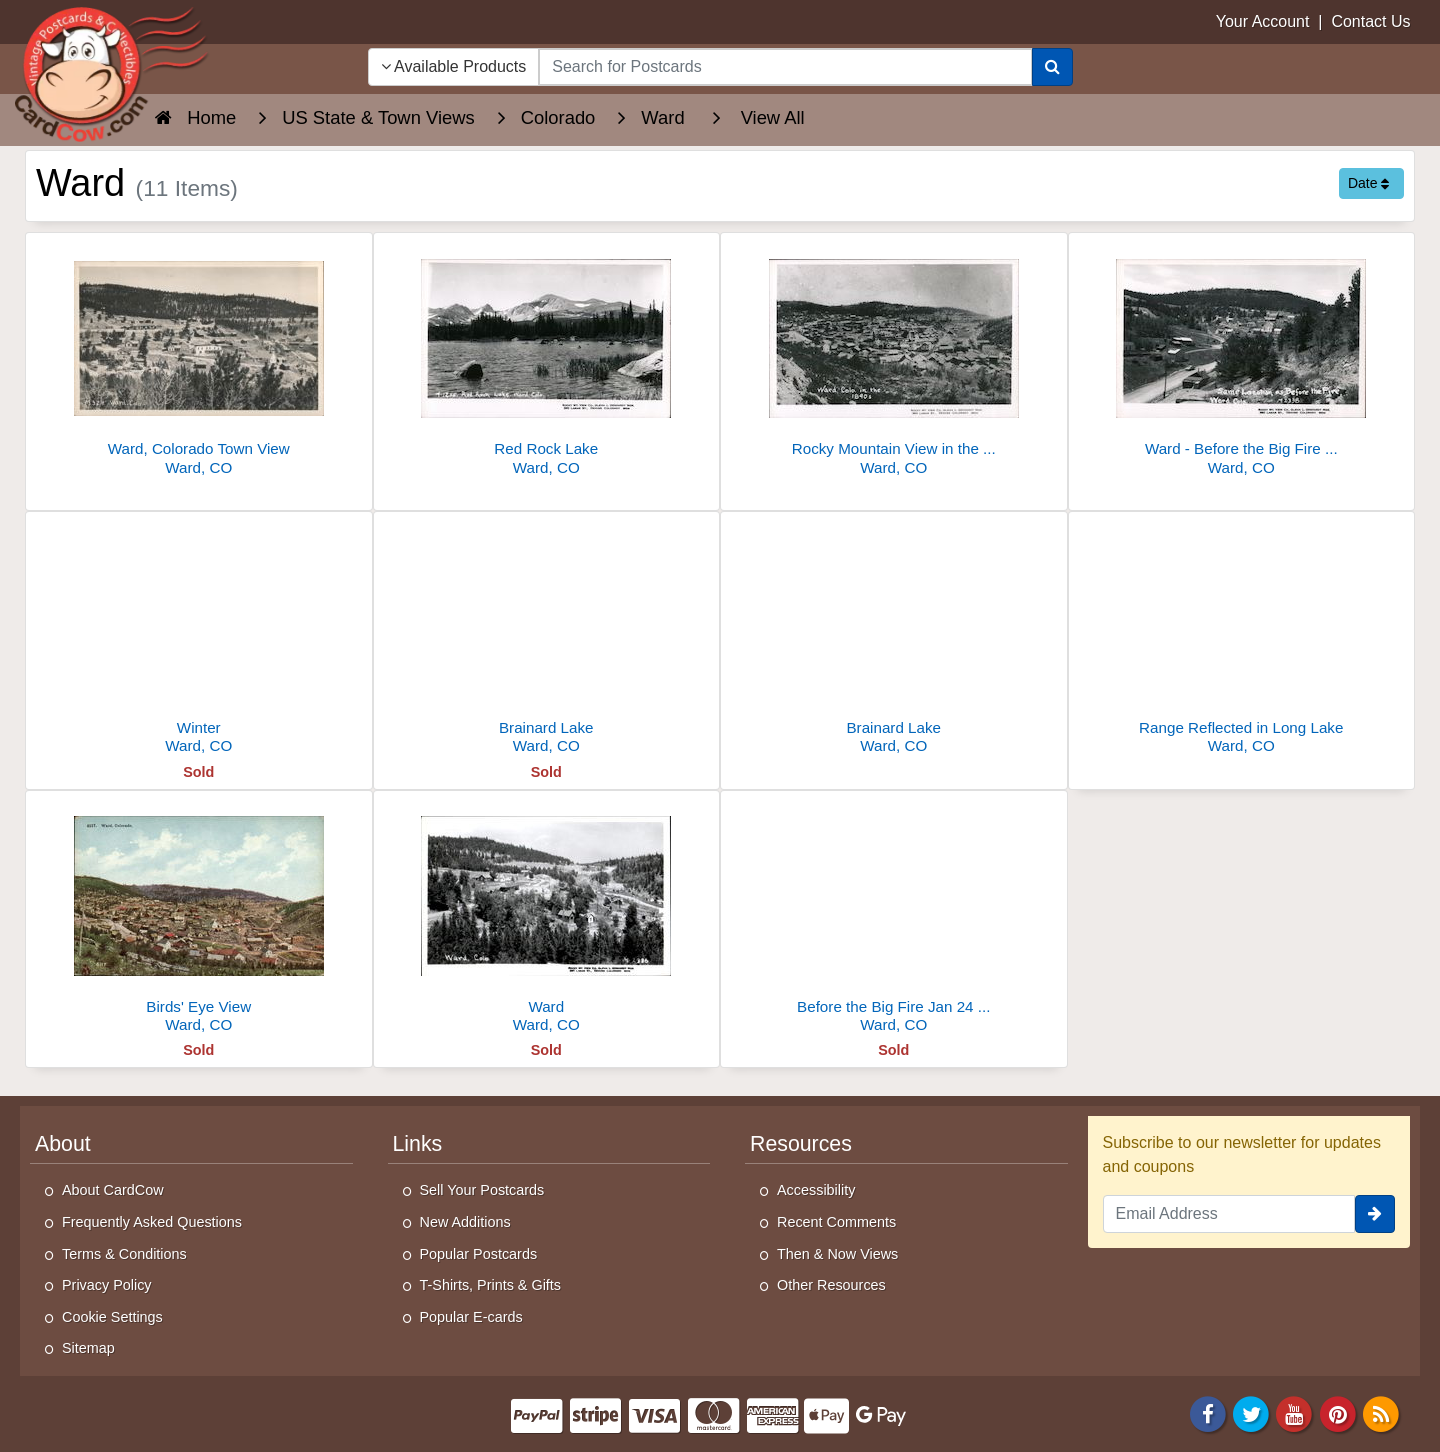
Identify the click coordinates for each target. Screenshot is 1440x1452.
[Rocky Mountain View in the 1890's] (894, 359)
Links (418, 1144)
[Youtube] (1295, 1412)
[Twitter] (1251, 1412)
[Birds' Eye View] (199, 917)
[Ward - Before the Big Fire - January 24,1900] (1242, 359)
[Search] (1052, 67)
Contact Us (1370, 21)
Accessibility (816, 1190)
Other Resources (831, 1285)
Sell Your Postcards (482, 1190)
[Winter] (199, 638)
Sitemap (88, 1348)
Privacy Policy (107, 1285)
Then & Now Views (837, 1254)
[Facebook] (1208, 1412)
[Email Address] (1229, 1214)
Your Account (1263, 21)
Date (1368, 183)
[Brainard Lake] (547, 638)
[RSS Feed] (1381, 1412)
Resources (801, 1144)
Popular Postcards (479, 1254)
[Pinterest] (1338, 1412)
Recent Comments (836, 1222)
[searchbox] (785, 67)
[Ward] (547, 917)
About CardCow (113, 1190)
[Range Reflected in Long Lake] (1242, 638)
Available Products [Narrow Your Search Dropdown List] (454, 66)
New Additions (465, 1222)
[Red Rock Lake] (547, 359)
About (63, 1144)
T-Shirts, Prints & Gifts (491, 1285)
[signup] (1375, 1214)
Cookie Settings (112, 1317)
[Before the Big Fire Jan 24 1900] (894, 917)
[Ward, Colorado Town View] (199, 359)
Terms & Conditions (124, 1254)
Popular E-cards (471, 1317)
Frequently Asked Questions (152, 1222)
